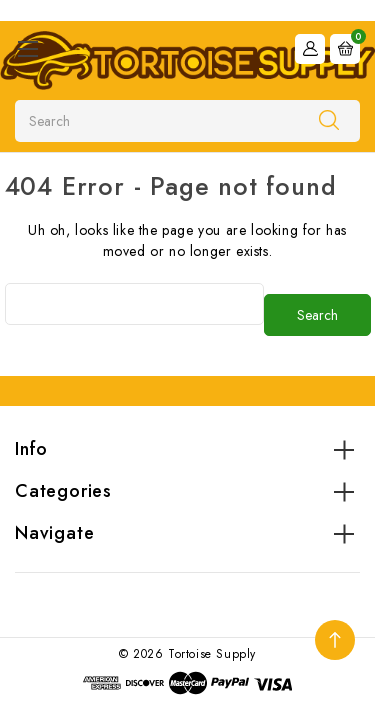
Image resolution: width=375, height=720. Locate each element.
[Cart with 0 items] (345, 49)
